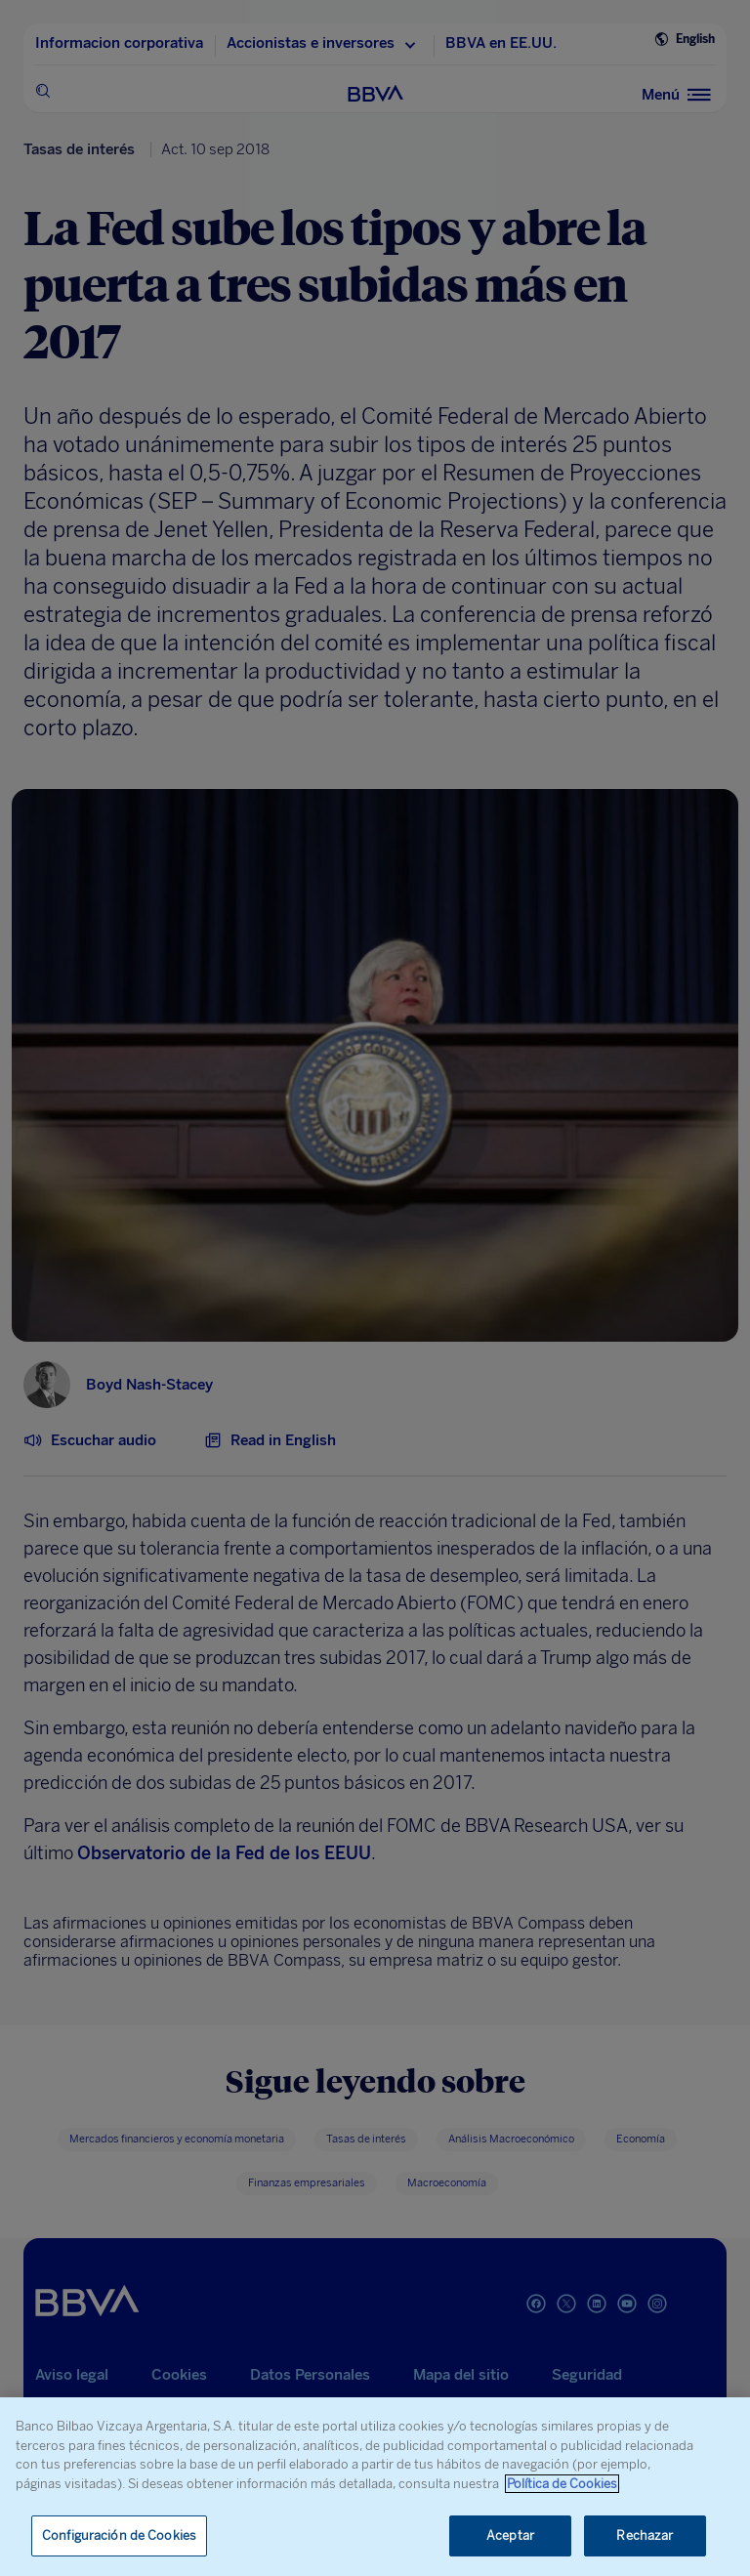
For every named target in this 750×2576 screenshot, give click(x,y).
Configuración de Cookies (119, 2535)
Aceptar (510, 2535)
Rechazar (644, 2535)
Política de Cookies (562, 2483)
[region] (375, 2486)
